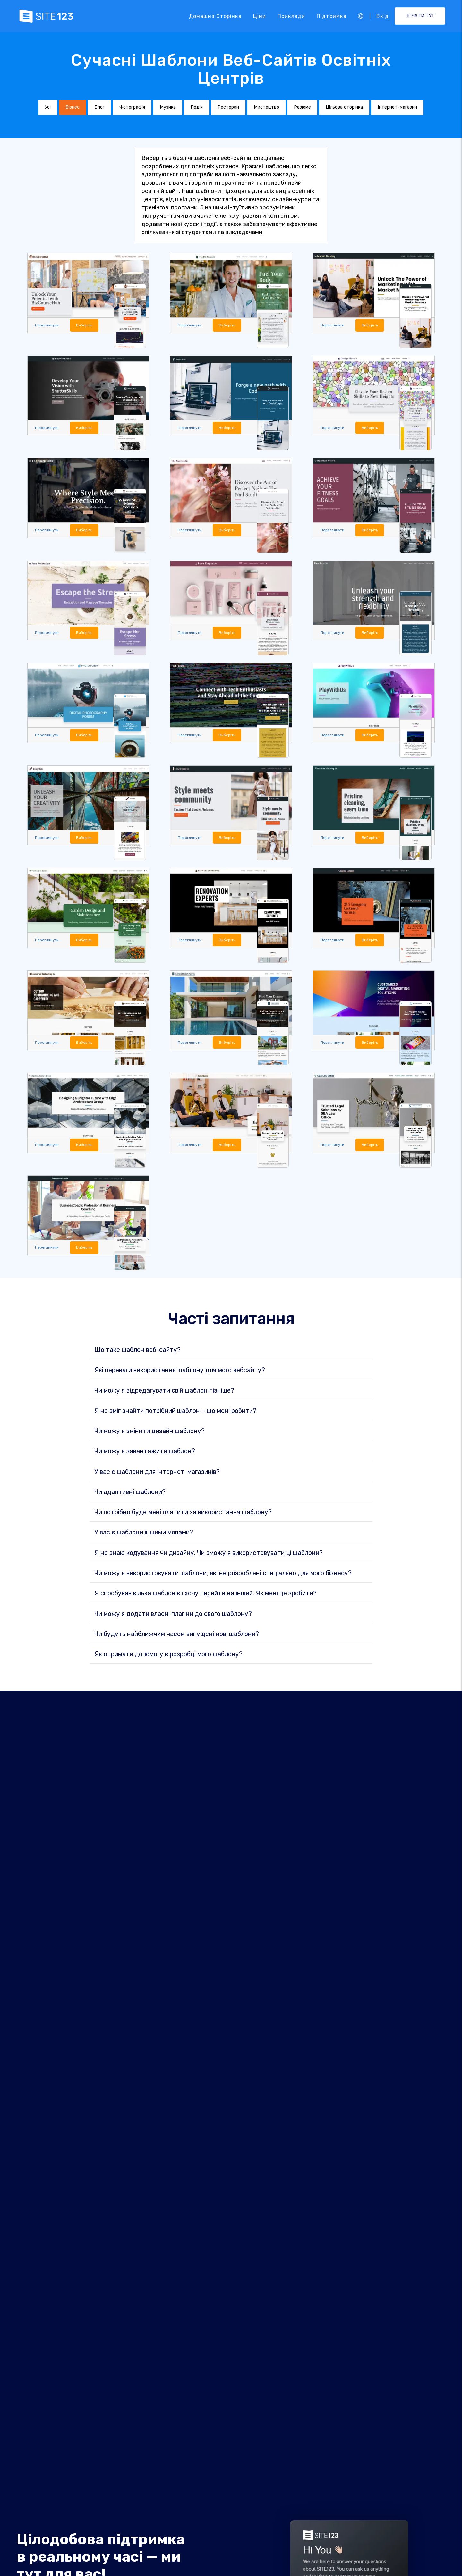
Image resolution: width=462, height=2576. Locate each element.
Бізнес (72, 107)
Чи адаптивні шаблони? (130, 1495)
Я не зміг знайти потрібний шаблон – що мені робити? (175, 1414)
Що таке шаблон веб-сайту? (137, 1353)
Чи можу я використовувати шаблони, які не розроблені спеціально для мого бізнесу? (223, 1576)
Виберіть (88, 325)
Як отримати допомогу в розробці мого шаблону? (168, 1657)
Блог (99, 107)
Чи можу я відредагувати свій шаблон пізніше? (164, 1394)
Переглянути (48, 325)
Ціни (259, 16)
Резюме (302, 107)
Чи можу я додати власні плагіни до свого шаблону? (173, 1617)
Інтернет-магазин (397, 107)
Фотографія (132, 107)
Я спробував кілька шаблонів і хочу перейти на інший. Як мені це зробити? (205, 1596)
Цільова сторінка (344, 107)
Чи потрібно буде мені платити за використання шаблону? (183, 1515)
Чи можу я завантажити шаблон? (144, 1454)
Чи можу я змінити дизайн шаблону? (149, 1434)
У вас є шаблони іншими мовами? (143, 1536)
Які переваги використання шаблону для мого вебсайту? (179, 1373)
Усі (48, 107)
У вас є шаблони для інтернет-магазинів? (157, 1475)
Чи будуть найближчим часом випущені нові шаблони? (176, 1637)
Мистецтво (266, 107)
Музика (168, 107)
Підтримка (331, 16)
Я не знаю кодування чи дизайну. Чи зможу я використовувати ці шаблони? (208, 1556)
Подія (197, 107)
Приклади (291, 16)
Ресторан (228, 107)
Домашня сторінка (215, 16)
